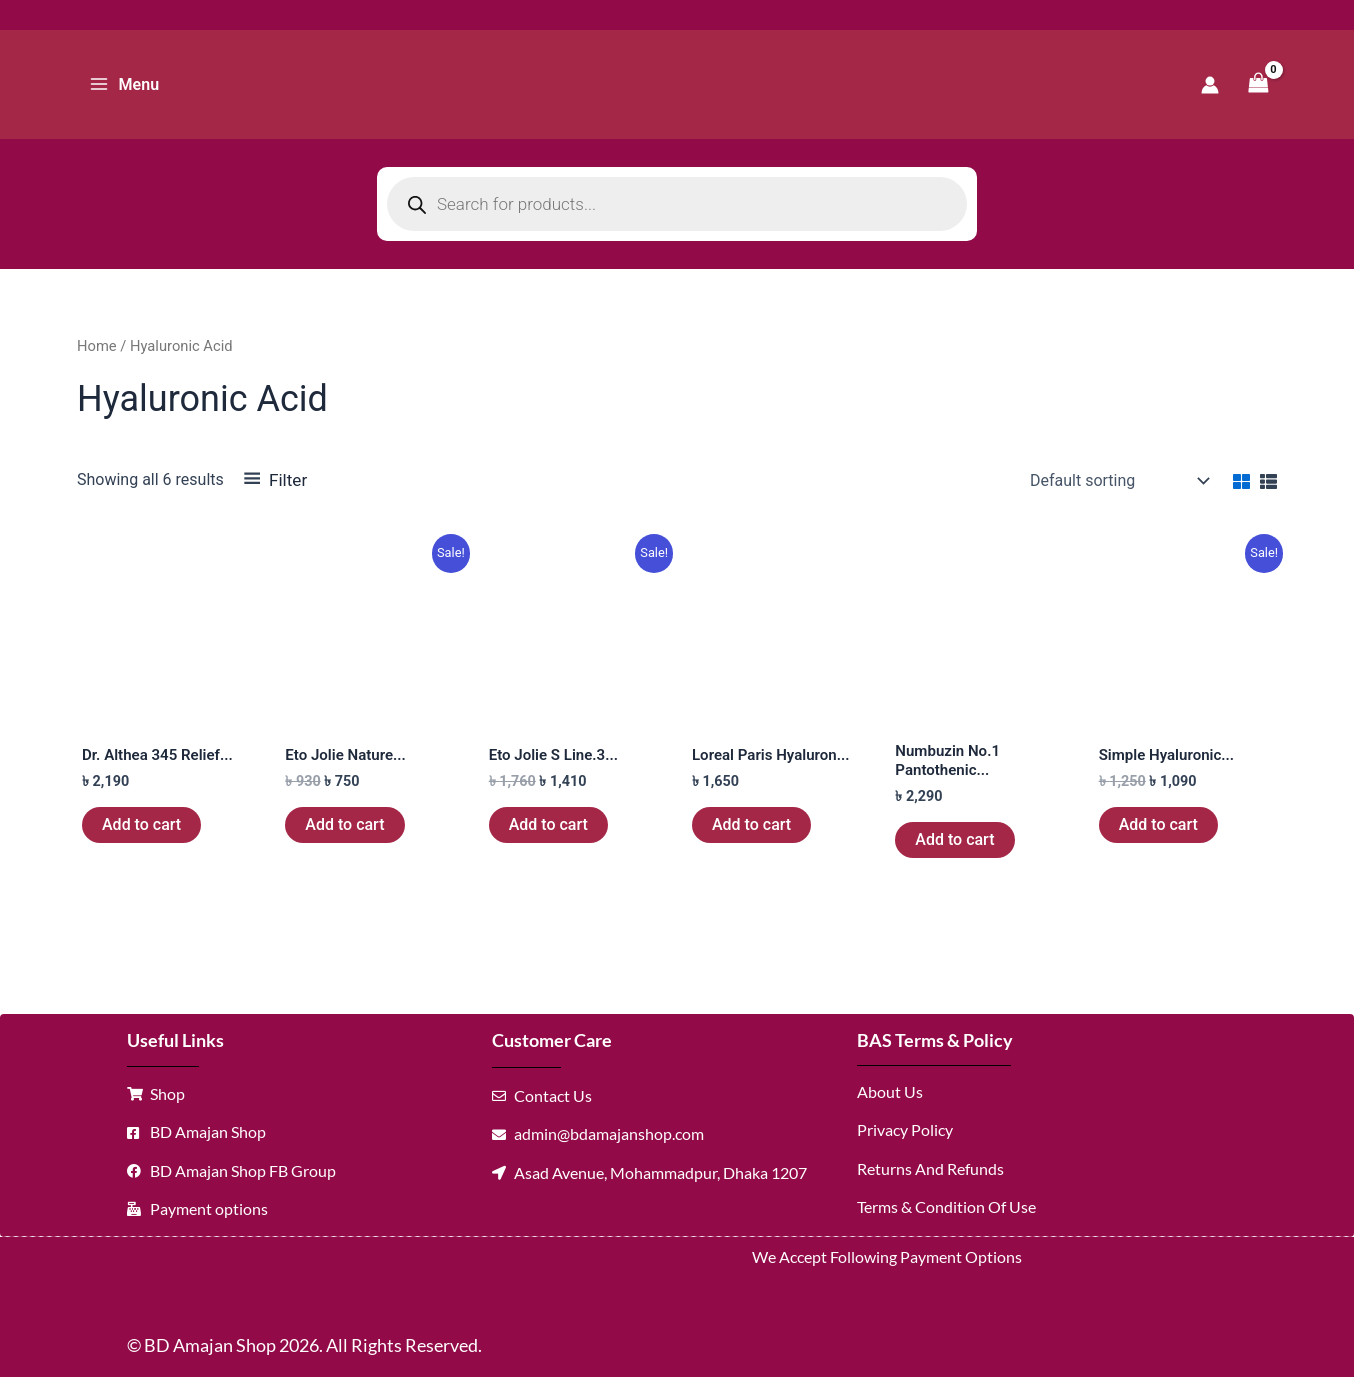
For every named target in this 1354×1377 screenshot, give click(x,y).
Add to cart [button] (141, 824)
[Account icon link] (1210, 85)
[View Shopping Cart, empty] (1258, 84)
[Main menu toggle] (124, 84)
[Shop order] (1117, 481)
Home (97, 346)
